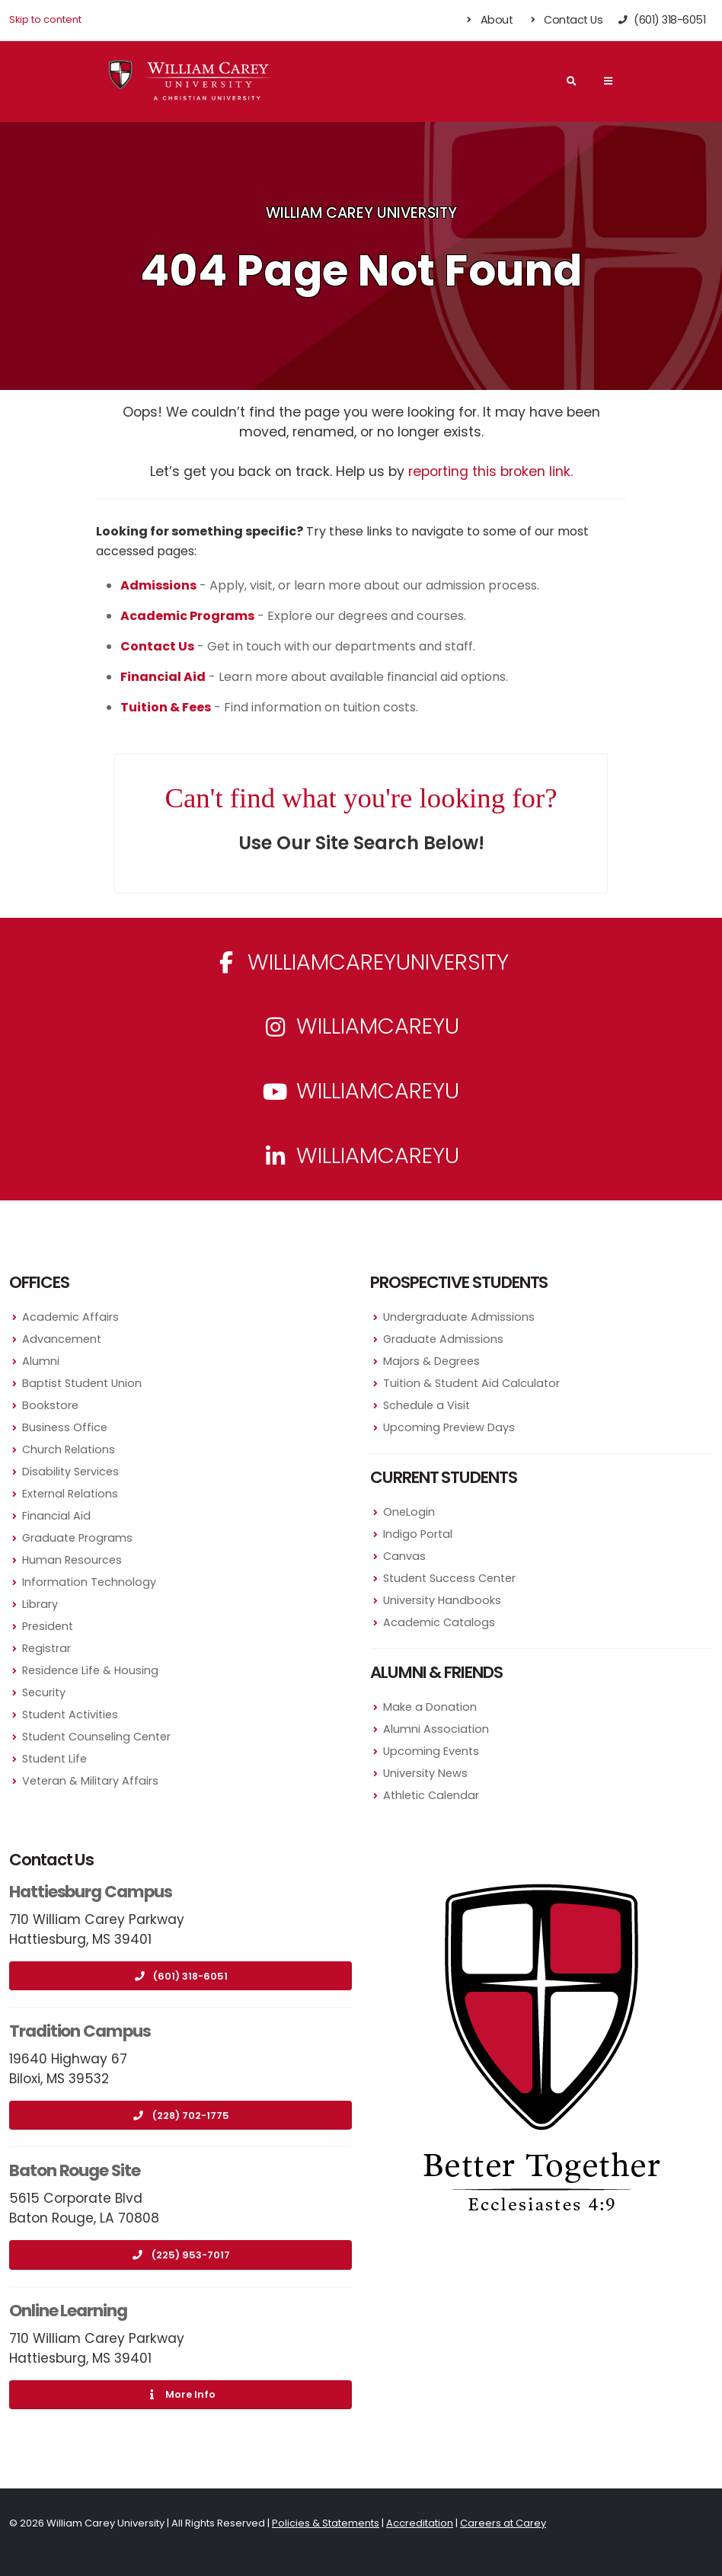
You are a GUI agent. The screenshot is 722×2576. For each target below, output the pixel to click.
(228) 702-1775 (181, 2115)
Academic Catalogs (439, 1622)
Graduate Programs (77, 1537)
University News (425, 1773)
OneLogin (409, 1512)
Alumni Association (436, 1729)
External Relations (70, 1493)
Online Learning (68, 2310)
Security (43, 1692)
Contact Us (564, 19)
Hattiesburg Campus (90, 1891)
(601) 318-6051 (180, 1976)
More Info (180, 2394)
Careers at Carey (503, 2523)
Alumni (40, 1361)
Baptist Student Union (82, 1383)
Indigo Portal (417, 1534)
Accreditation (419, 2523)
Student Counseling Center (96, 1736)
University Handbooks (442, 1600)
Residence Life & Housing (90, 1670)
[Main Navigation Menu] (607, 80)
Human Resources (72, 1560)
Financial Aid (56, 1515)
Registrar (46, 1648)
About (489, 19)
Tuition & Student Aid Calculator (471, 1383)
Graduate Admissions (443, 1339)
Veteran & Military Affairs (90, 1780)
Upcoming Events (431, 1751)
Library (40, 1604)
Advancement (61, 1339)
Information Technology (89, 1582)
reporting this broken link (489, 471)
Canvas (404, 1556)
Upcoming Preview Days (449, 1427)
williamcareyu (361, 1026)
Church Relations (68, 1449)
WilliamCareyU (361, 1090)
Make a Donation (430, 1707)
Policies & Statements (325, 2523)
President (47, 1626)
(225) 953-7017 (181, 2254)
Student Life (54, 1758)
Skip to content (45, 19)
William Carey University (361, 213)
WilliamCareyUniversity (361, 962)
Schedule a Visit (426, 1405)
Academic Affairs (70, 1317)
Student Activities (70, 1714)
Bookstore (50, 1405)
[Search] (571, 81)
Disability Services (70, 1471)
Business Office (64, 1427)
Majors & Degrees (431, 1361)
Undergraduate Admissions (459, 1317)
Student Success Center (449, 1578)
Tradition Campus (80, 2031)
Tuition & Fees (165, 707)
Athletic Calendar (431, 1795)
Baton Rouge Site (74, 2170)
